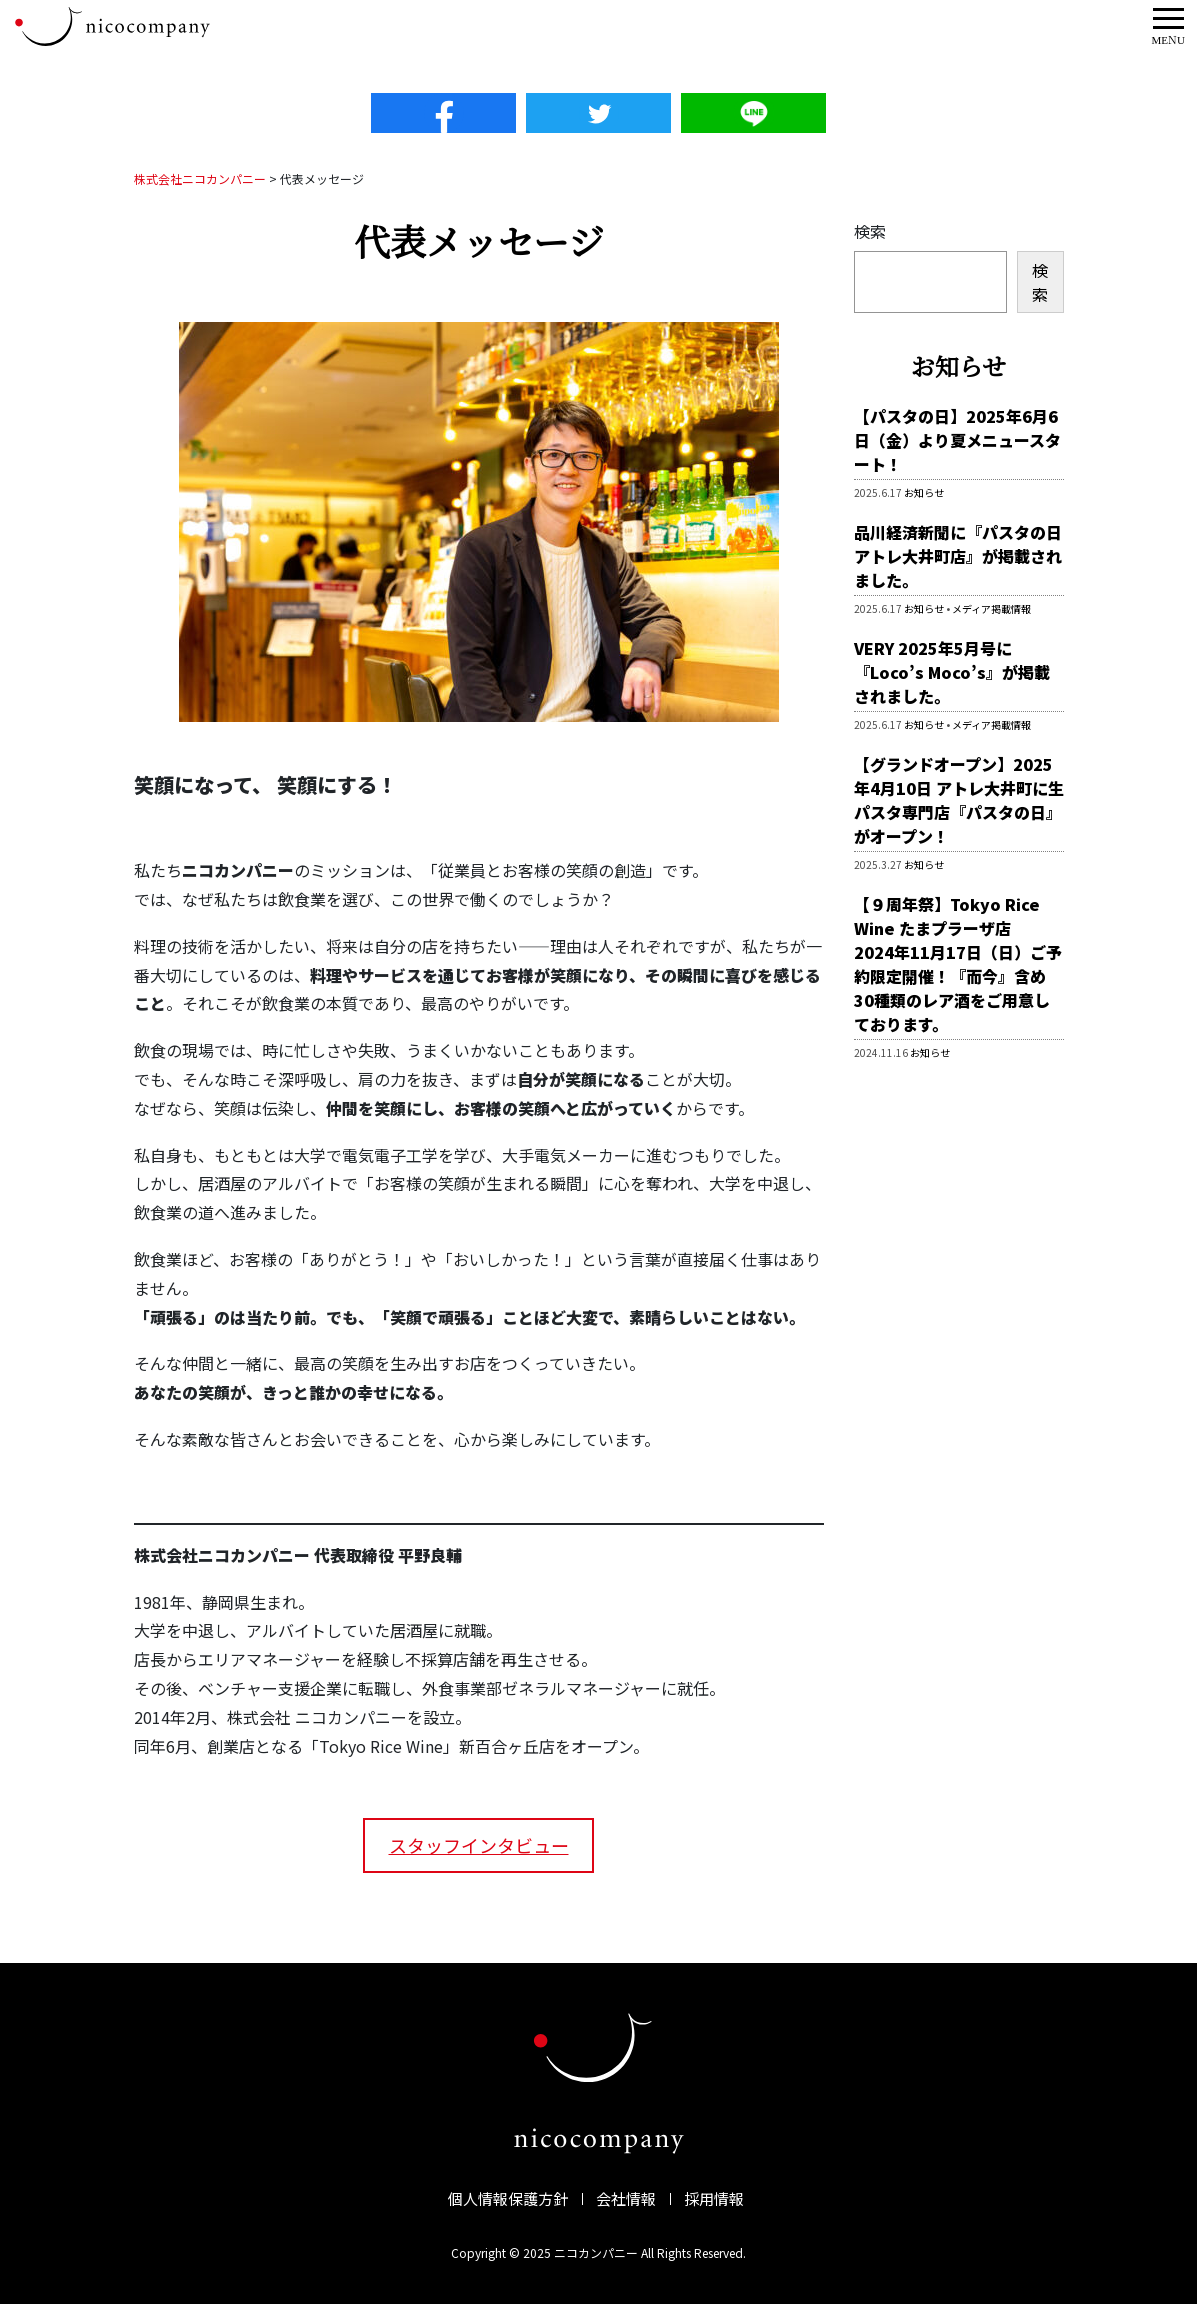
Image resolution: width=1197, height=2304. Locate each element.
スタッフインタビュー (479, 1845)
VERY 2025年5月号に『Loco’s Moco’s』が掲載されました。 (952, 672)
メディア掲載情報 (991, 608)
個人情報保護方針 (508, 2198)
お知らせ (924, 492)
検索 (870, 231)
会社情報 (626, 2198)
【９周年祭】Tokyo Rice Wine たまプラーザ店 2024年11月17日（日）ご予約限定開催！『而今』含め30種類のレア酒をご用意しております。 (958, 964)
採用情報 (714, 2198)
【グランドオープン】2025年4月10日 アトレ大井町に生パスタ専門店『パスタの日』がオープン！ (959, 800)
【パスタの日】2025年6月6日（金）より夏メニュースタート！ (957, 440)
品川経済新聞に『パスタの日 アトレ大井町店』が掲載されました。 (958, 556)
